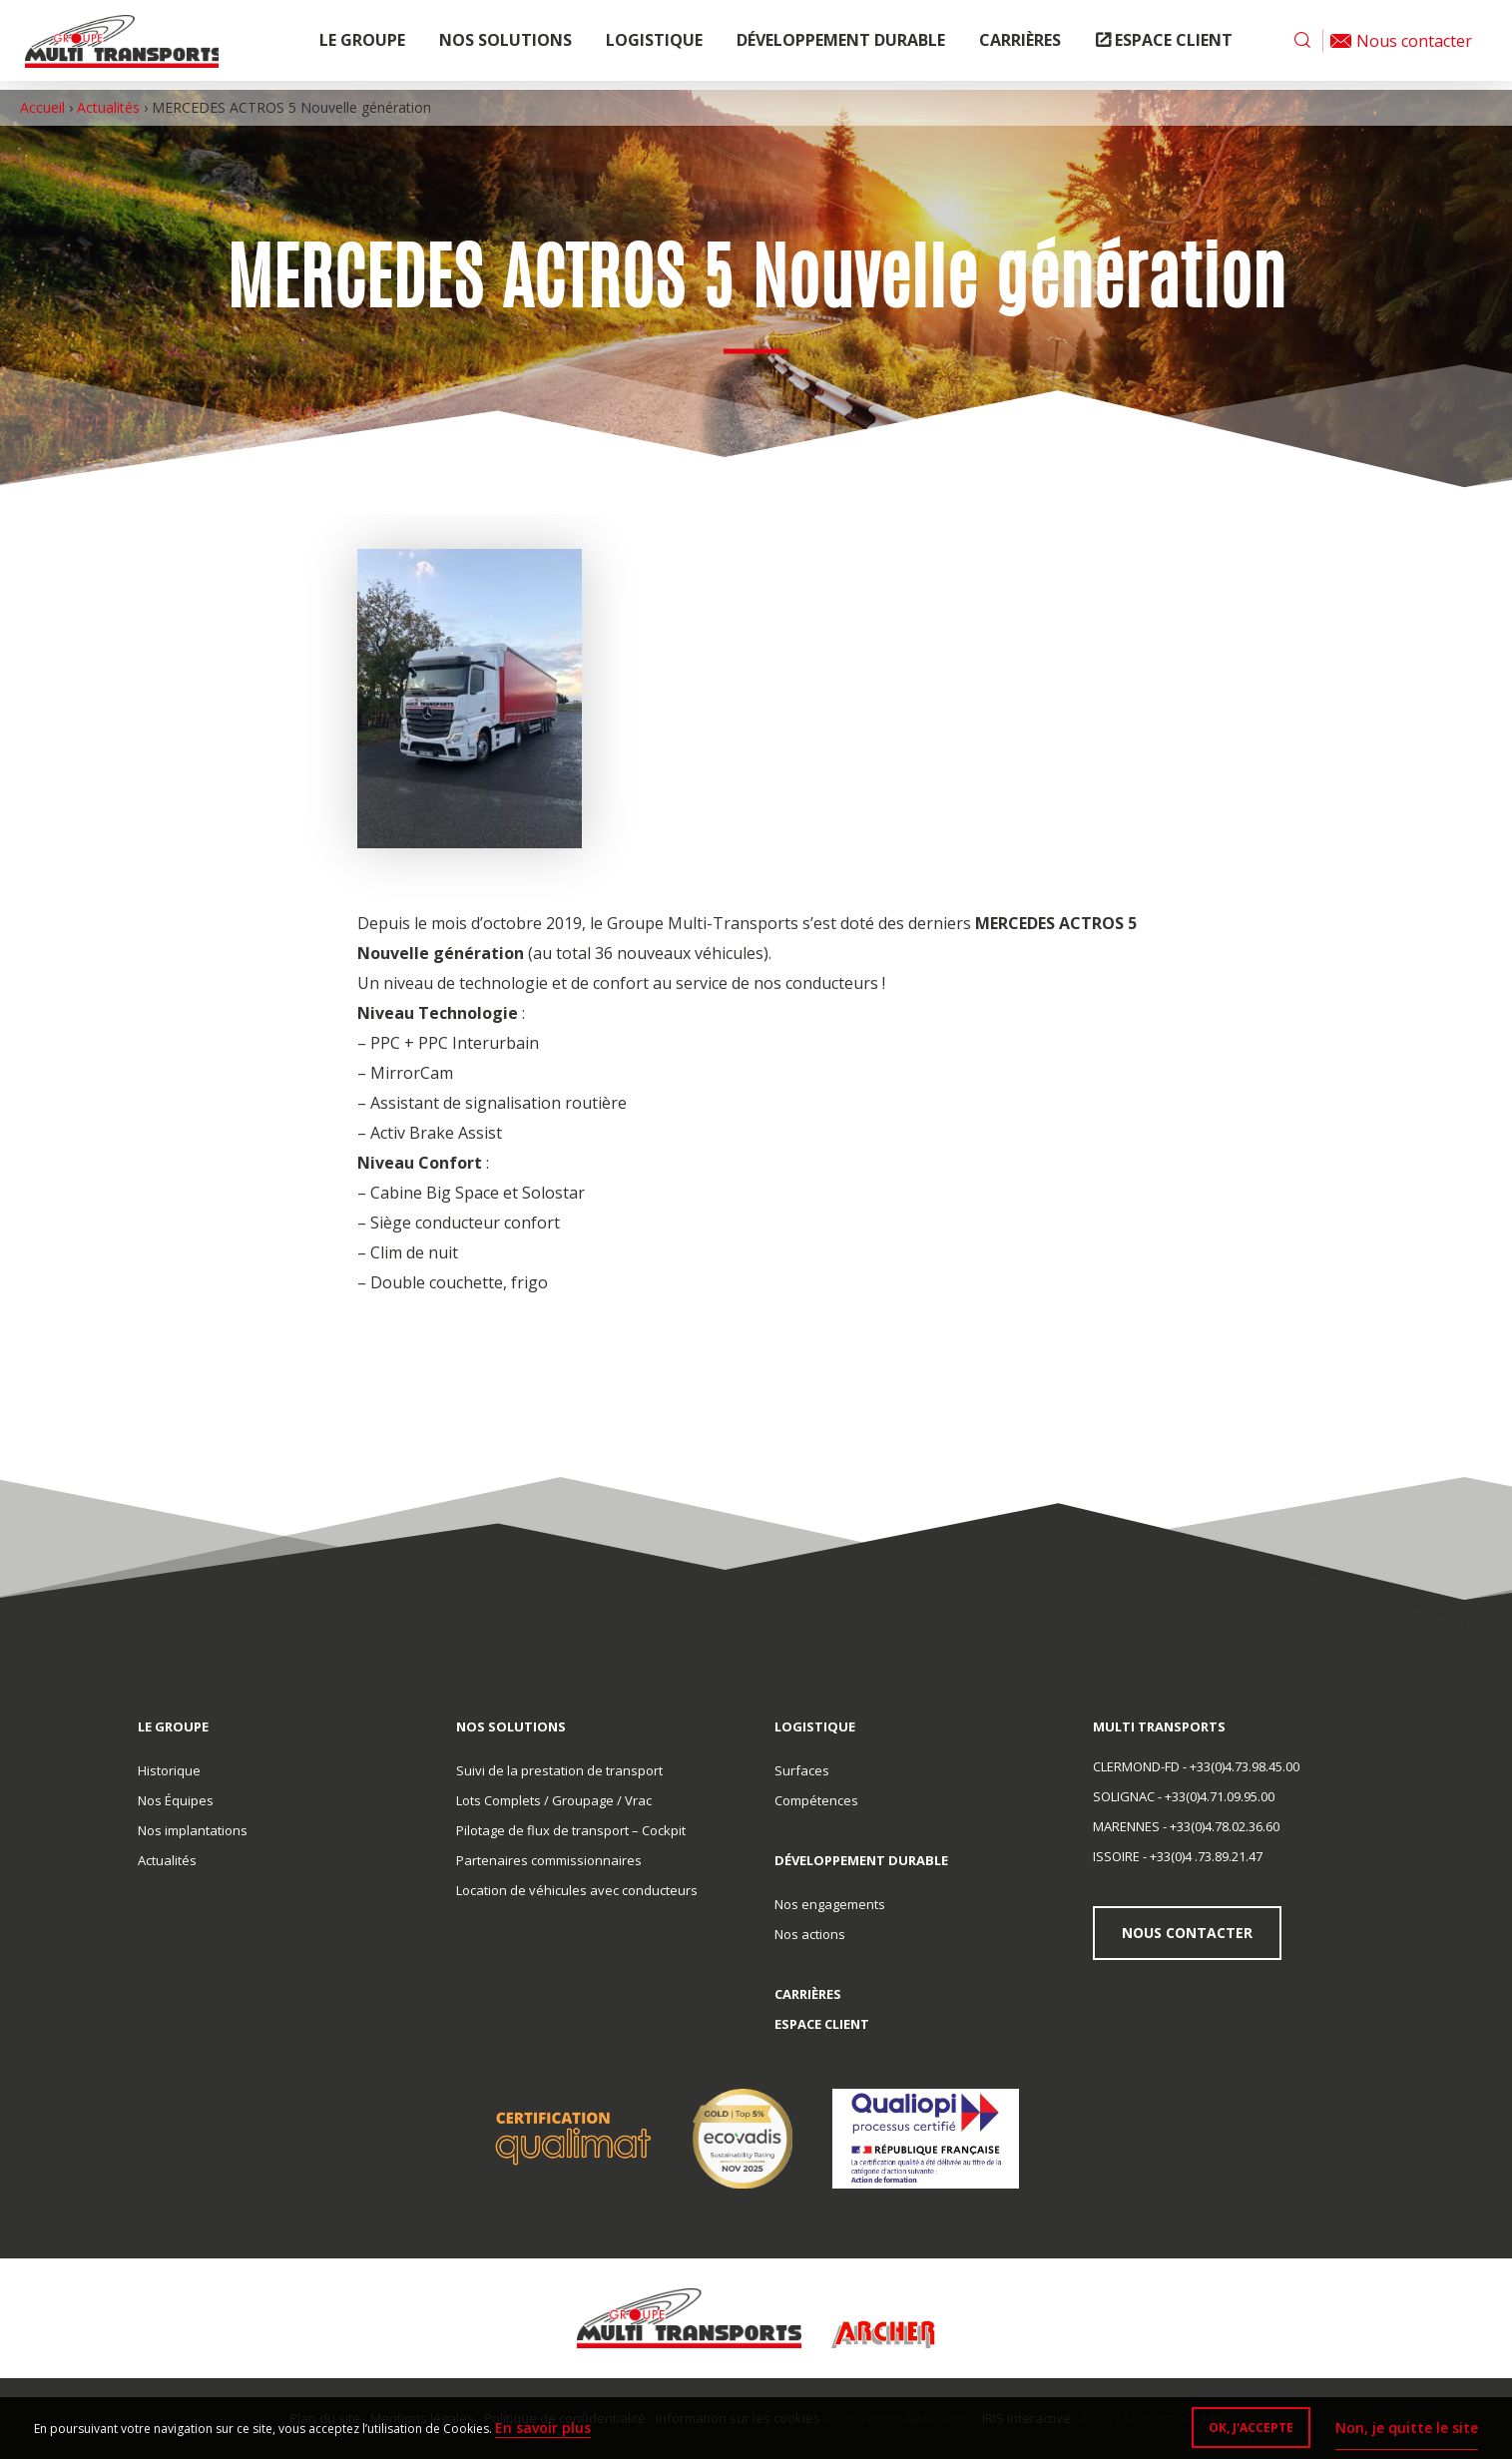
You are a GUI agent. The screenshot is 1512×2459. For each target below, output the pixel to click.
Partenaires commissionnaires (549, 1860)
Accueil (42, 107)
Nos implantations (193, 1830)
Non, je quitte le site (1400, 2427)
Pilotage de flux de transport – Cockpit (571, 1830)
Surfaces (801, 1770)
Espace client (1174, 45)
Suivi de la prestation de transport (559, 1770)
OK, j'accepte (1242, 2429)
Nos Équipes (176, 1800)
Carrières (1020, 45)
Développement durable (841, 45)
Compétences (816, 1800)
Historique (169, 1770)
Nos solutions (505, 45)
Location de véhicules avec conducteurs (577, 1890)
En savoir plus (549, 2427)
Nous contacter (1190, 1932)
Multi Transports (137, 45)
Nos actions (809, 1934)
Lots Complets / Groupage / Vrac (554, 1800)
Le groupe (362, 45)
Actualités (108, 107)
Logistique (654, 45)
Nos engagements (829, 1904)
